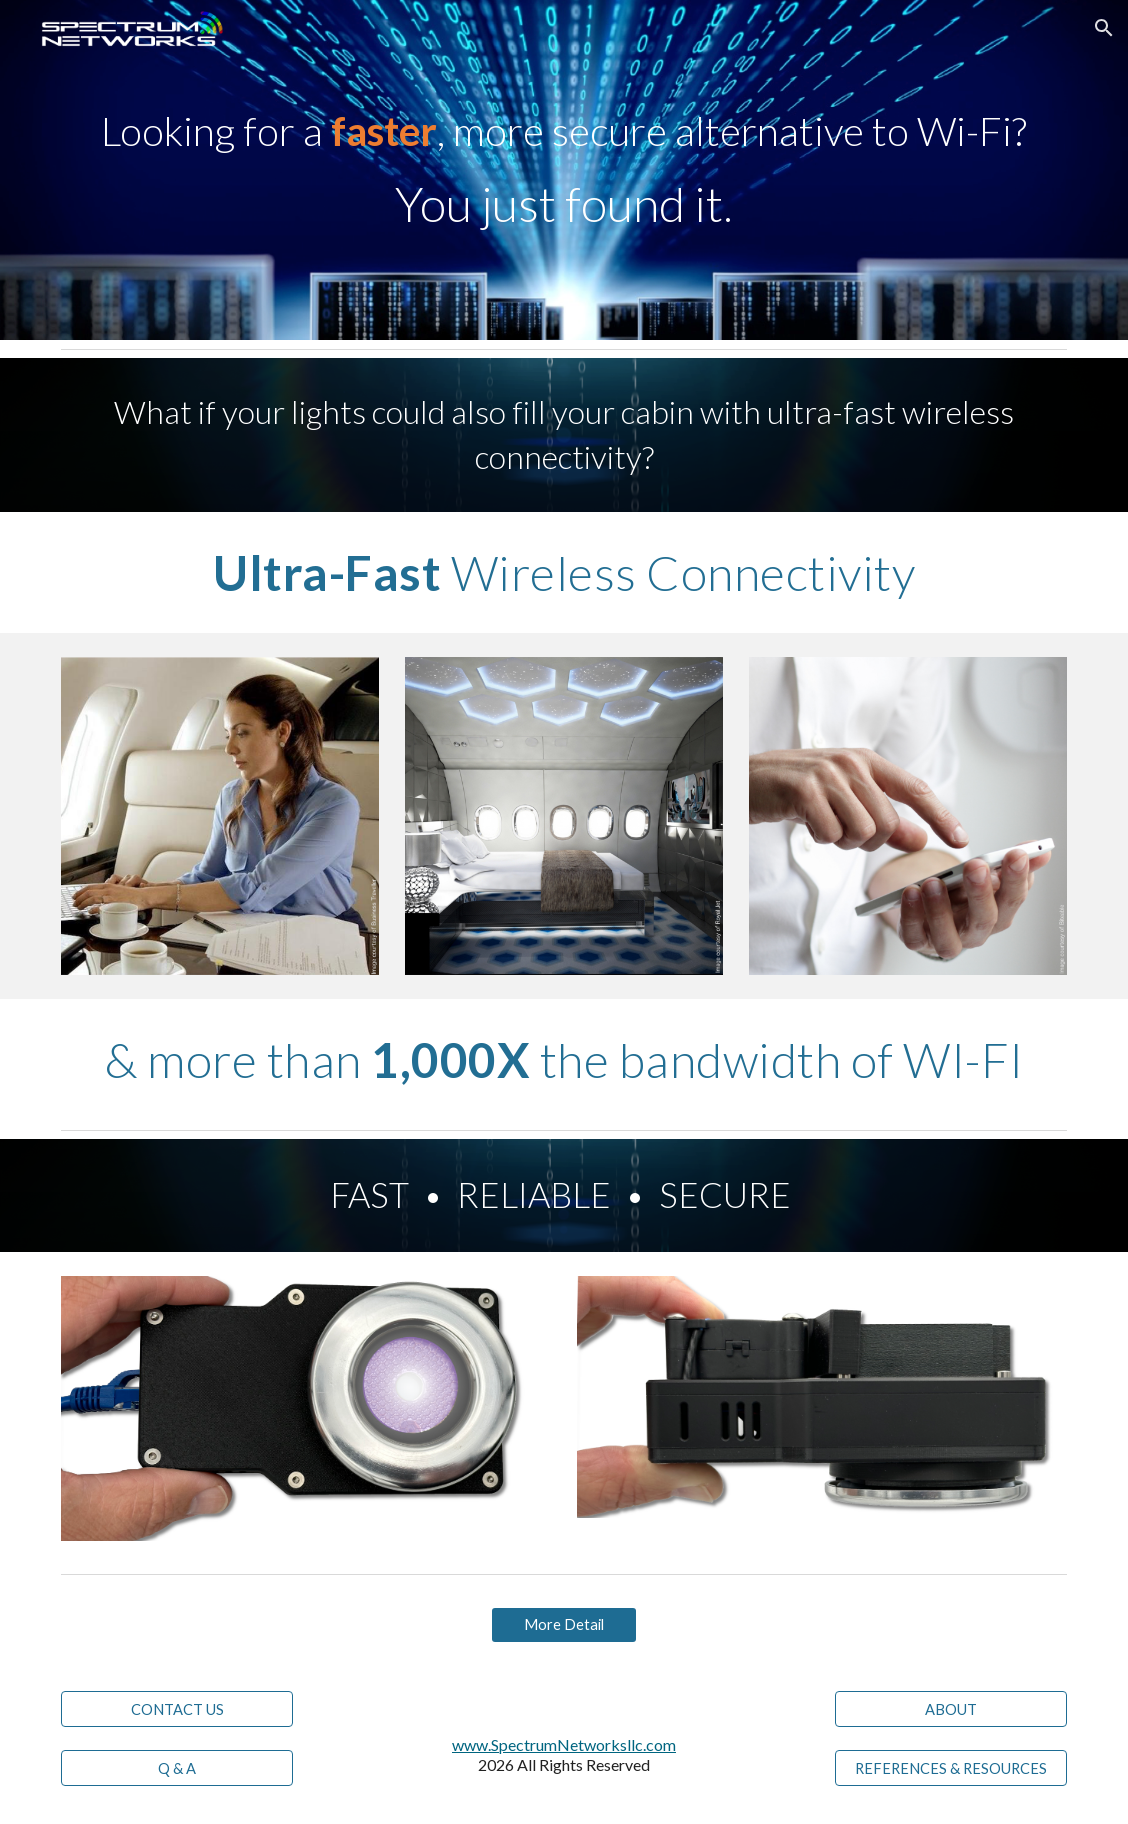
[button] (1104, 28)
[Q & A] (177, 1768)
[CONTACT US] (177, 1709)
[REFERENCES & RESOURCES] (951, 1768)
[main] (564, 170)
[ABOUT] (951, 1709)
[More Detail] (564, 1625)
